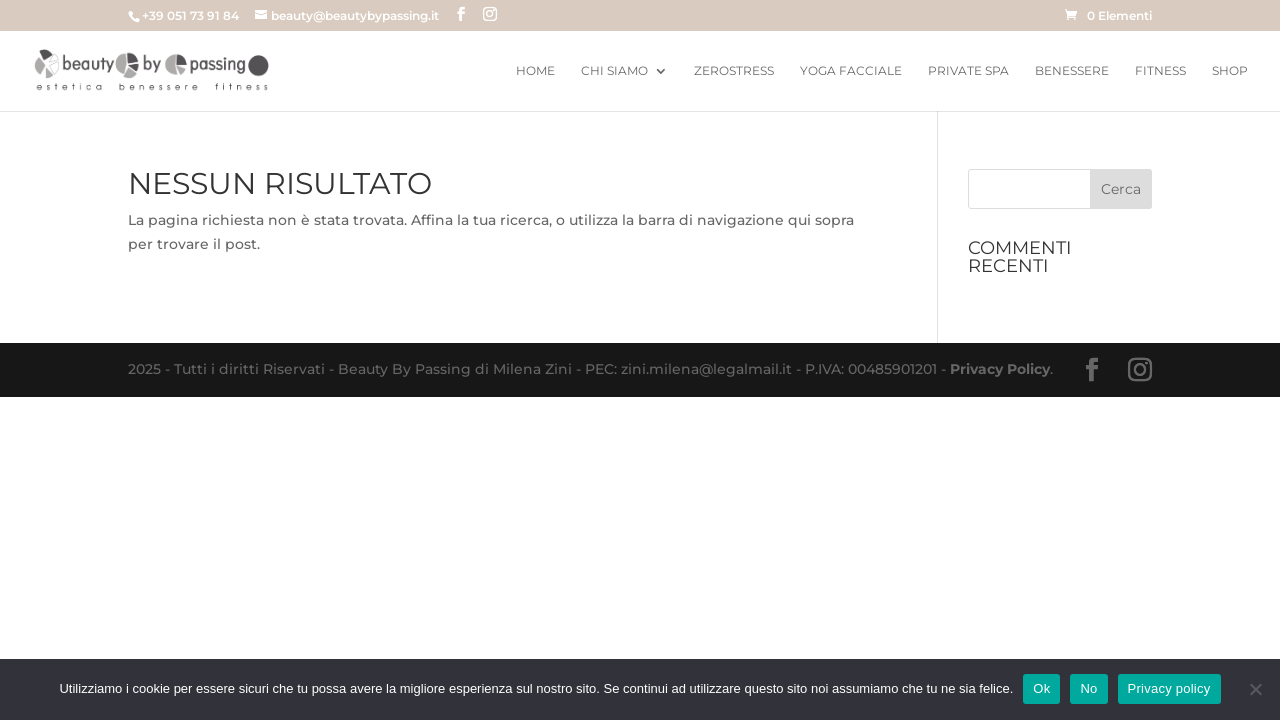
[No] (1255, 689)
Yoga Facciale (851, 71)
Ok (1041, 688)
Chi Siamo (614, 71)
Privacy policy (1169, 688)
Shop (1230, 71)
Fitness (1160, 71)
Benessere (1072, 71)
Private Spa (968, 71)
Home (535, 71)
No (1088, 688)
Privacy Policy (1000, 369)
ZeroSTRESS (734, 71)
